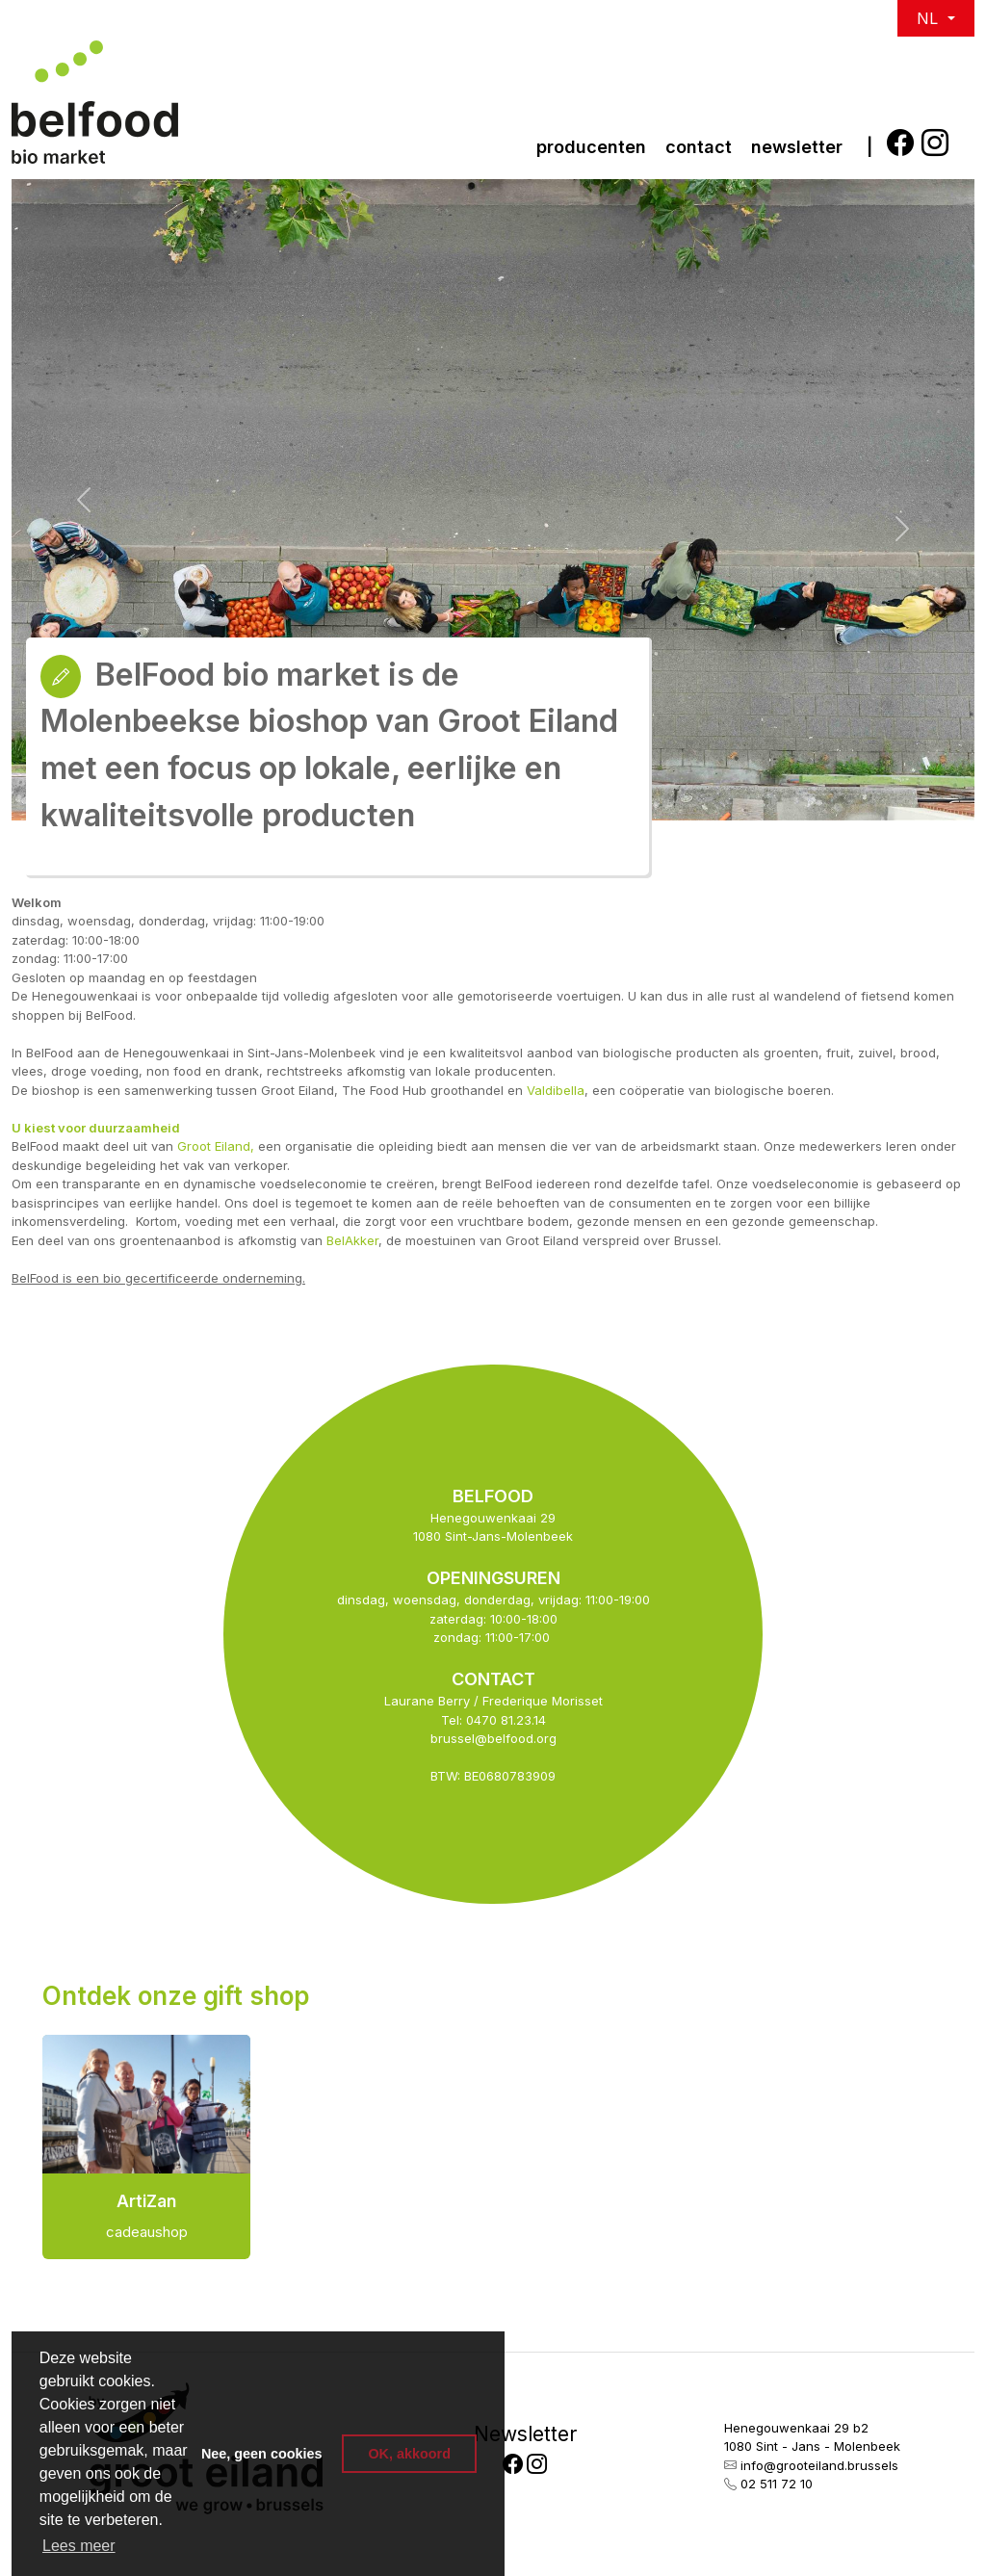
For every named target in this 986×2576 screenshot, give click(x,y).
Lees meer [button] (79, 2545)
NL (930, 18)
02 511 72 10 (776, 2483)
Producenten (591, 147)
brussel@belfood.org (493, 1738)
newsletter (797, 147)
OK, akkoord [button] (409, 2453)
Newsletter (525, 2434)
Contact (698, 147)
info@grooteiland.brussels (819, 2465)
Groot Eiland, (215, 1146)
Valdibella (555, 1090)
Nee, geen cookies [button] (262, 2453)
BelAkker (352, 1240)
